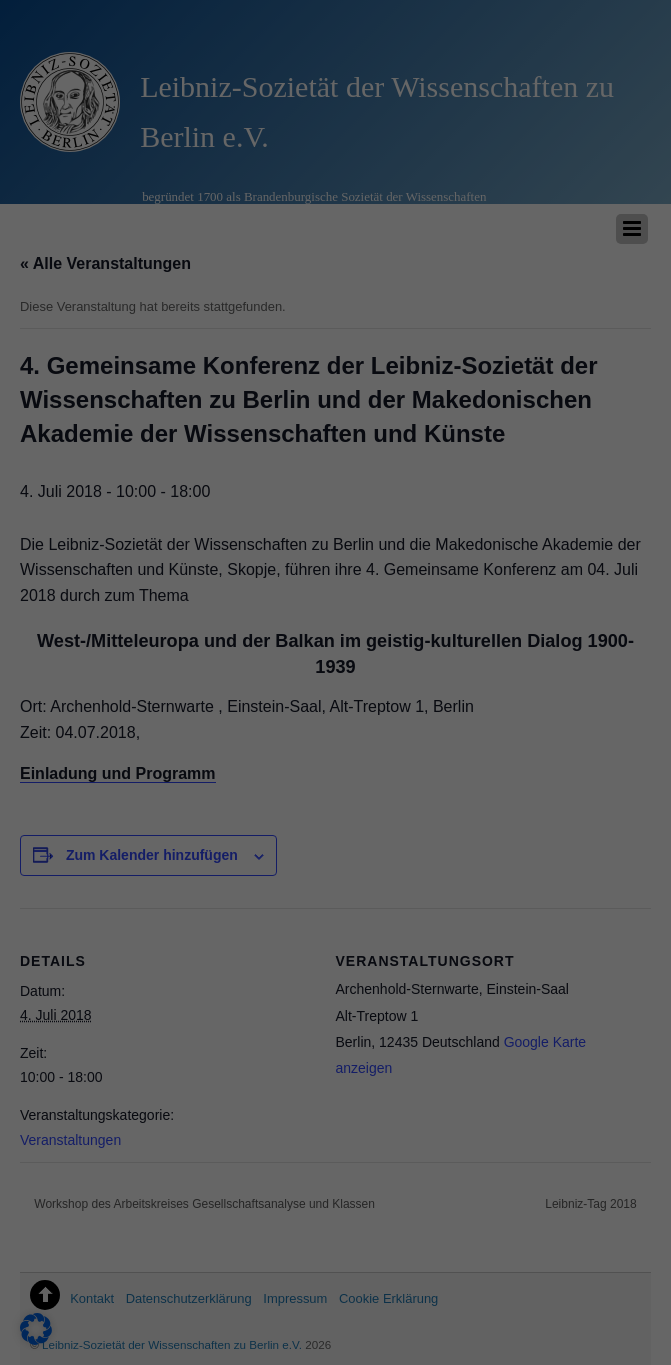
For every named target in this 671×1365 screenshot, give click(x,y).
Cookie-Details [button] (583, 1301)
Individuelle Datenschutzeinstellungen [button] (587, 1209)
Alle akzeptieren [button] (587, 845)
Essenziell (139, 1112)
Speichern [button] (587, 934)
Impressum (587, 1331)
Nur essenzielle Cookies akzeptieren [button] (587, 1052)
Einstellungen (57, 1087)
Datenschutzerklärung (83, 1067)
